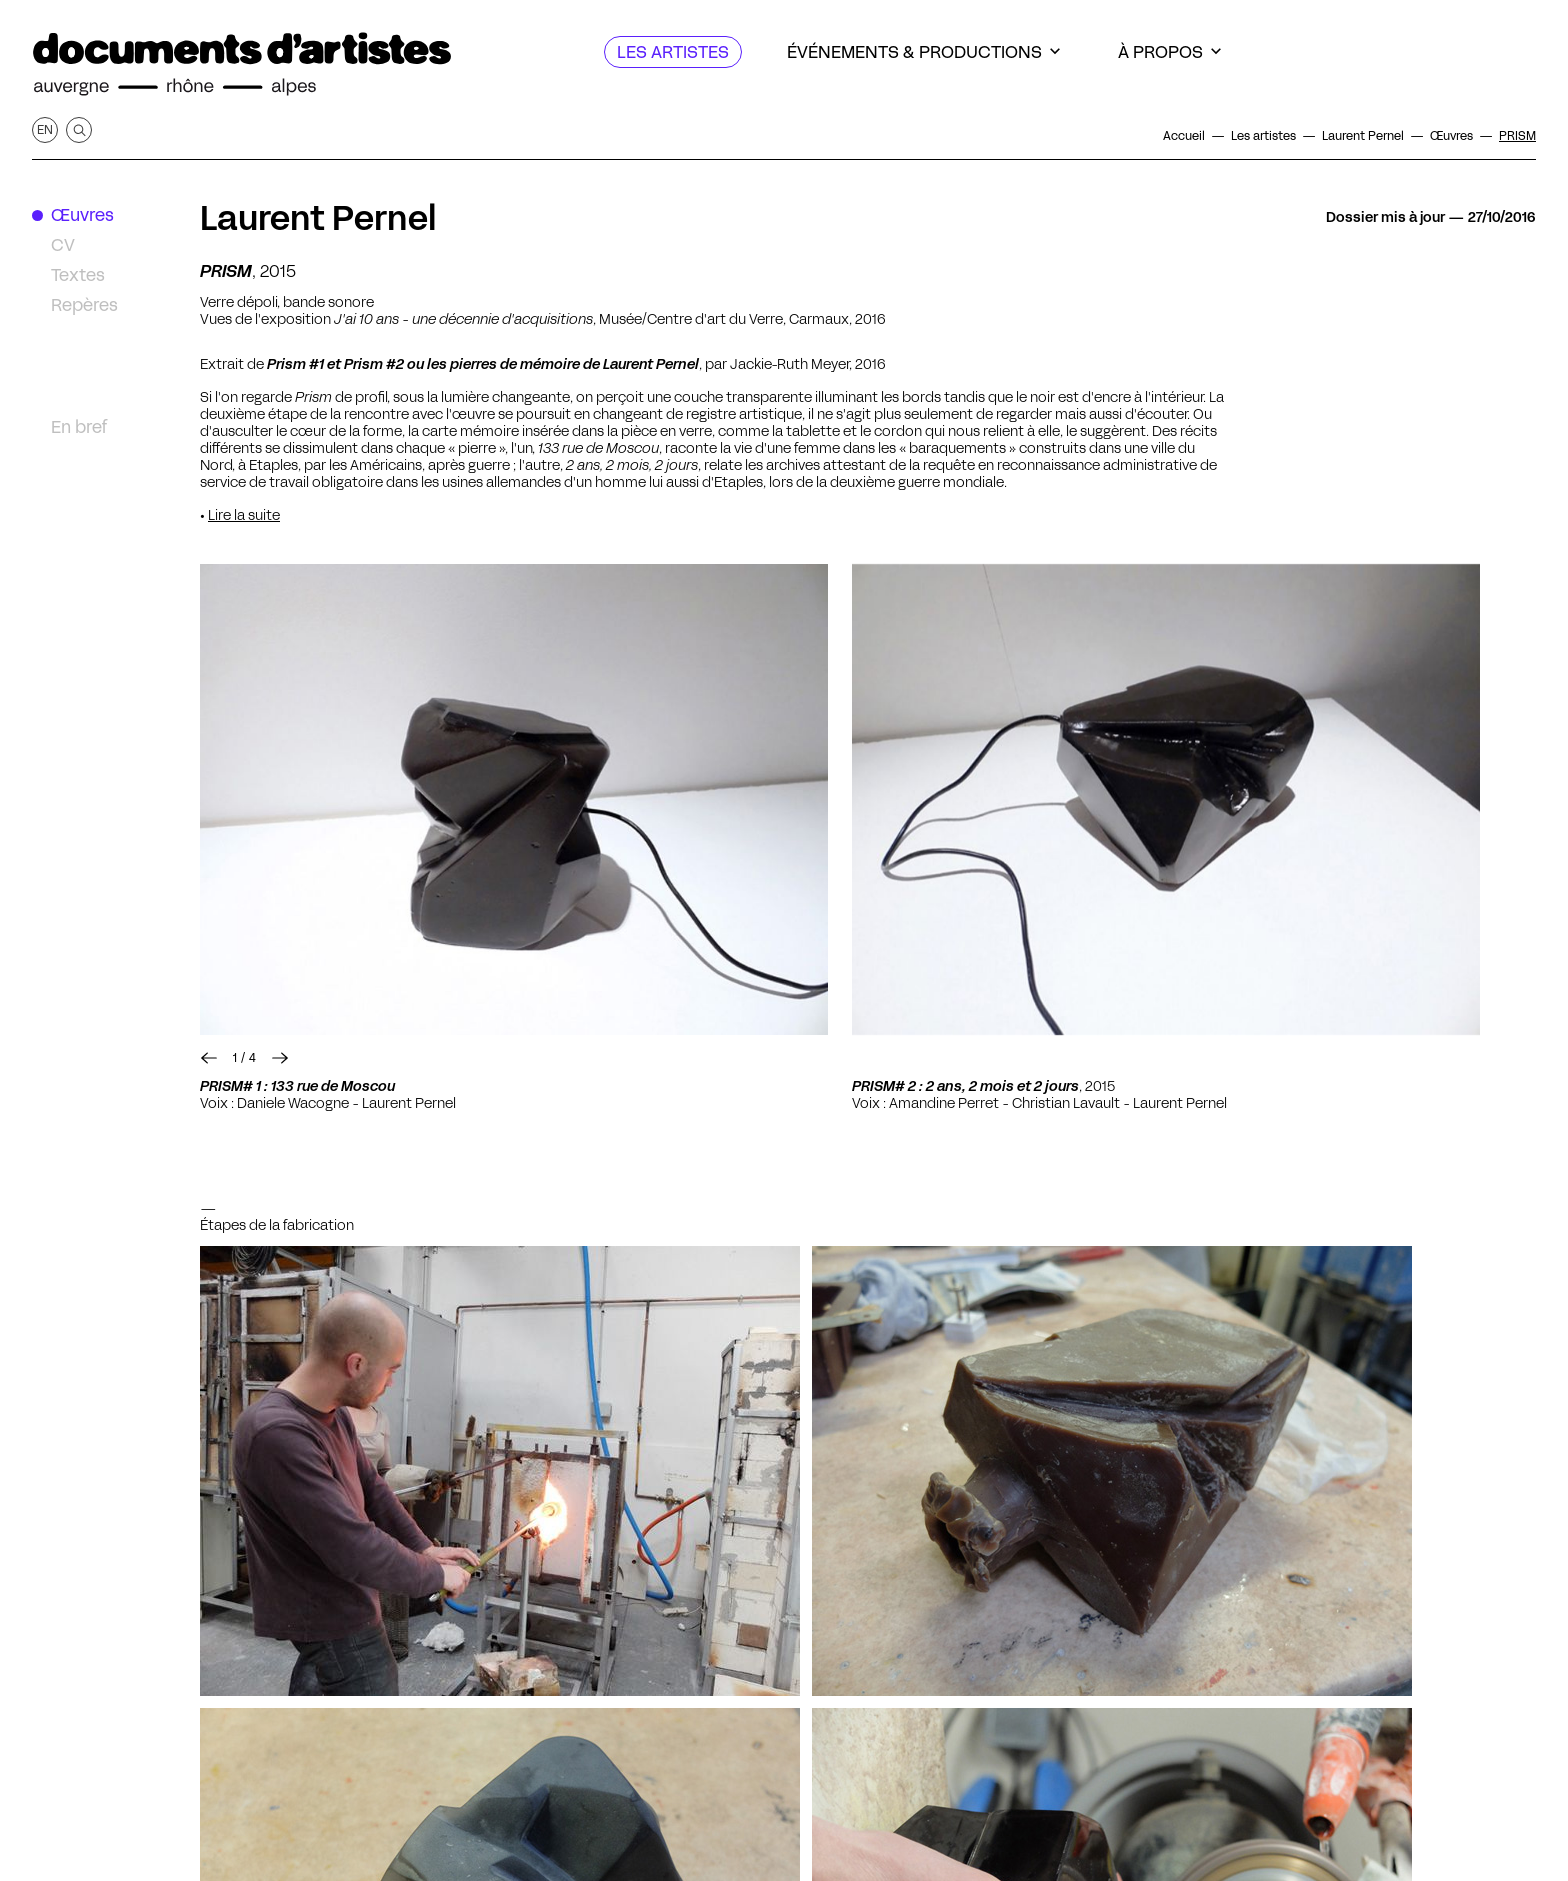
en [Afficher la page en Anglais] (45, 129)
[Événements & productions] (923, 52)
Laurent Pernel (318, 218)
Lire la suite (244, 515)
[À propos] (1169, 52)
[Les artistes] (673, 52)
